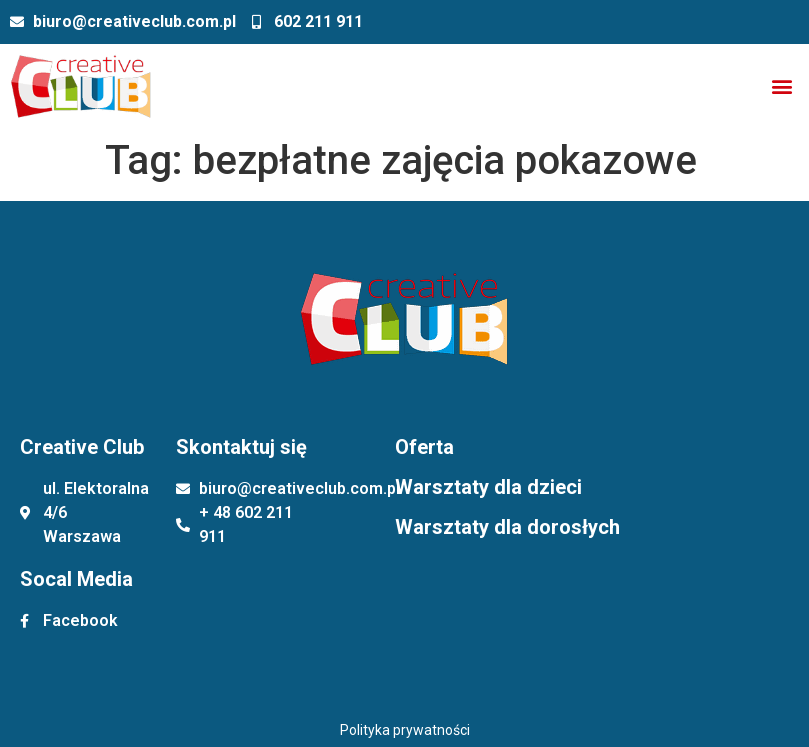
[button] (782, 86)
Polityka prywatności (405, 730)
